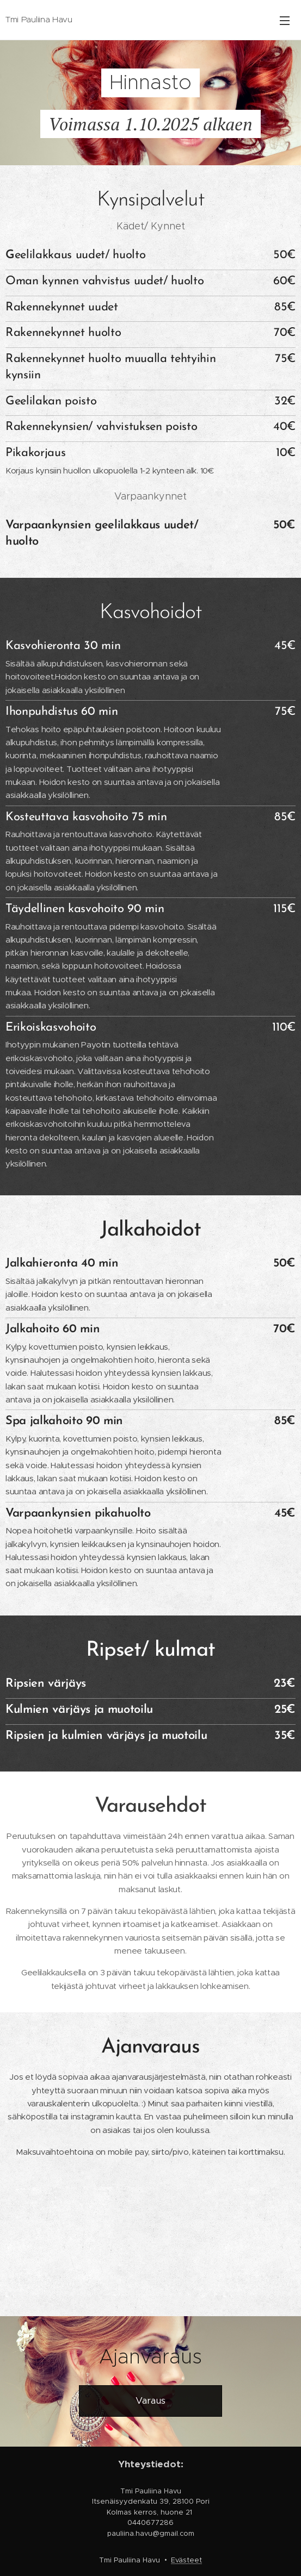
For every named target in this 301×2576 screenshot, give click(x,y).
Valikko (285, 20)
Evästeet (186, 2560)
